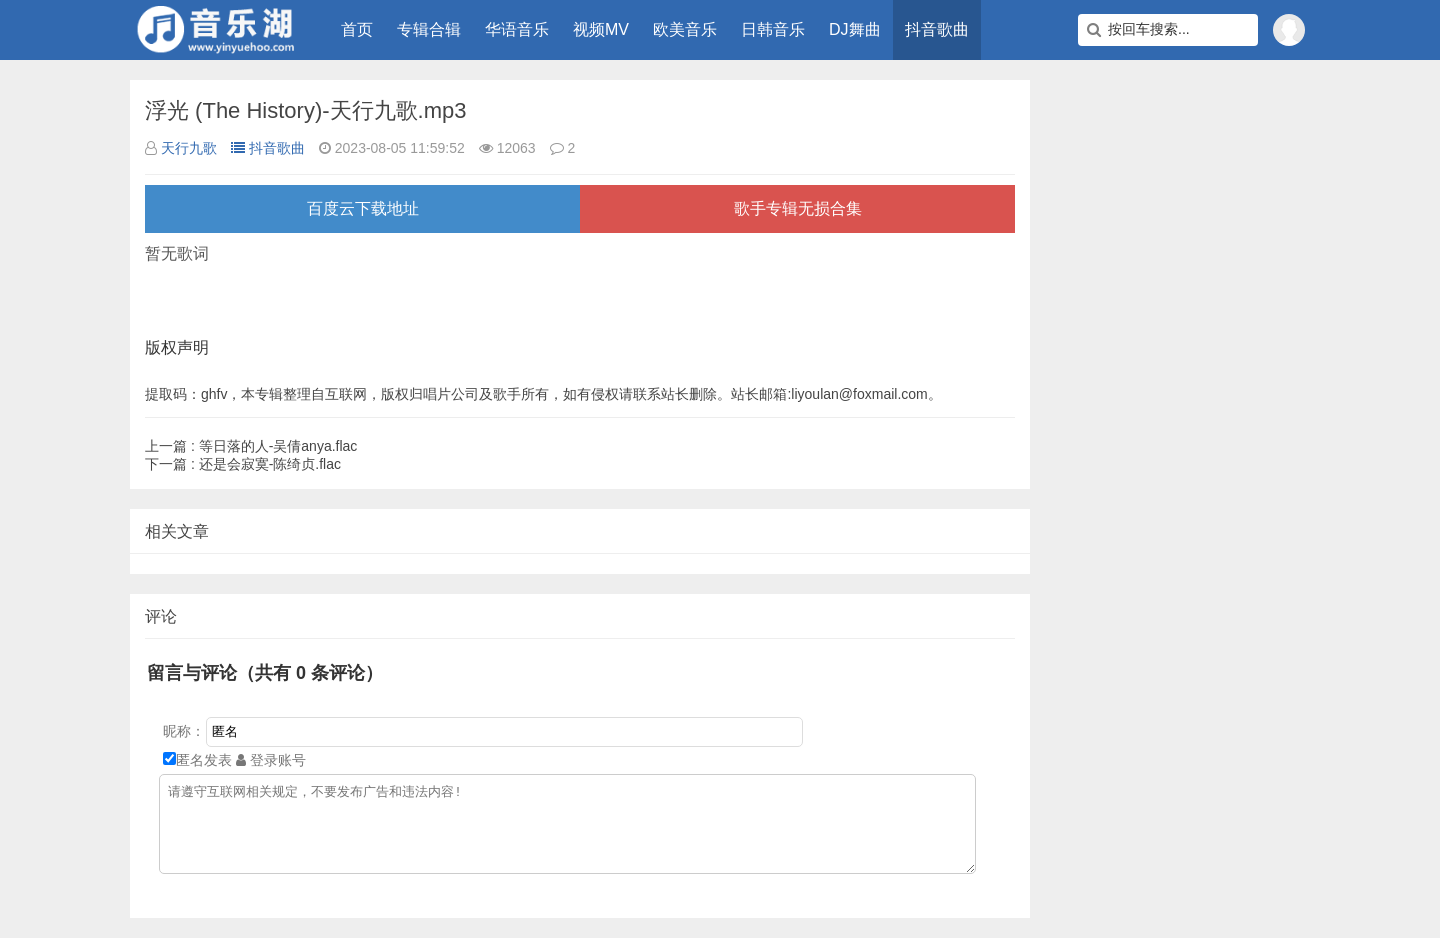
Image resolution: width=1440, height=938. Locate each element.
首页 (357, 29)
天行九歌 (189, 148)
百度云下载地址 (363, 208)
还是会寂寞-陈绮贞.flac (243, 464)
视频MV (601, 29)
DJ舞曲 (855, 29)
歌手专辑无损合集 (798, 208)
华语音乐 (517, 29)
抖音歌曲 (937, 29)
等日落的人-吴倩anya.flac (251, 446)
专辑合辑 (429, 29)
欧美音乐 (685, 29)
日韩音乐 (773, 29)
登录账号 (271, 760)
